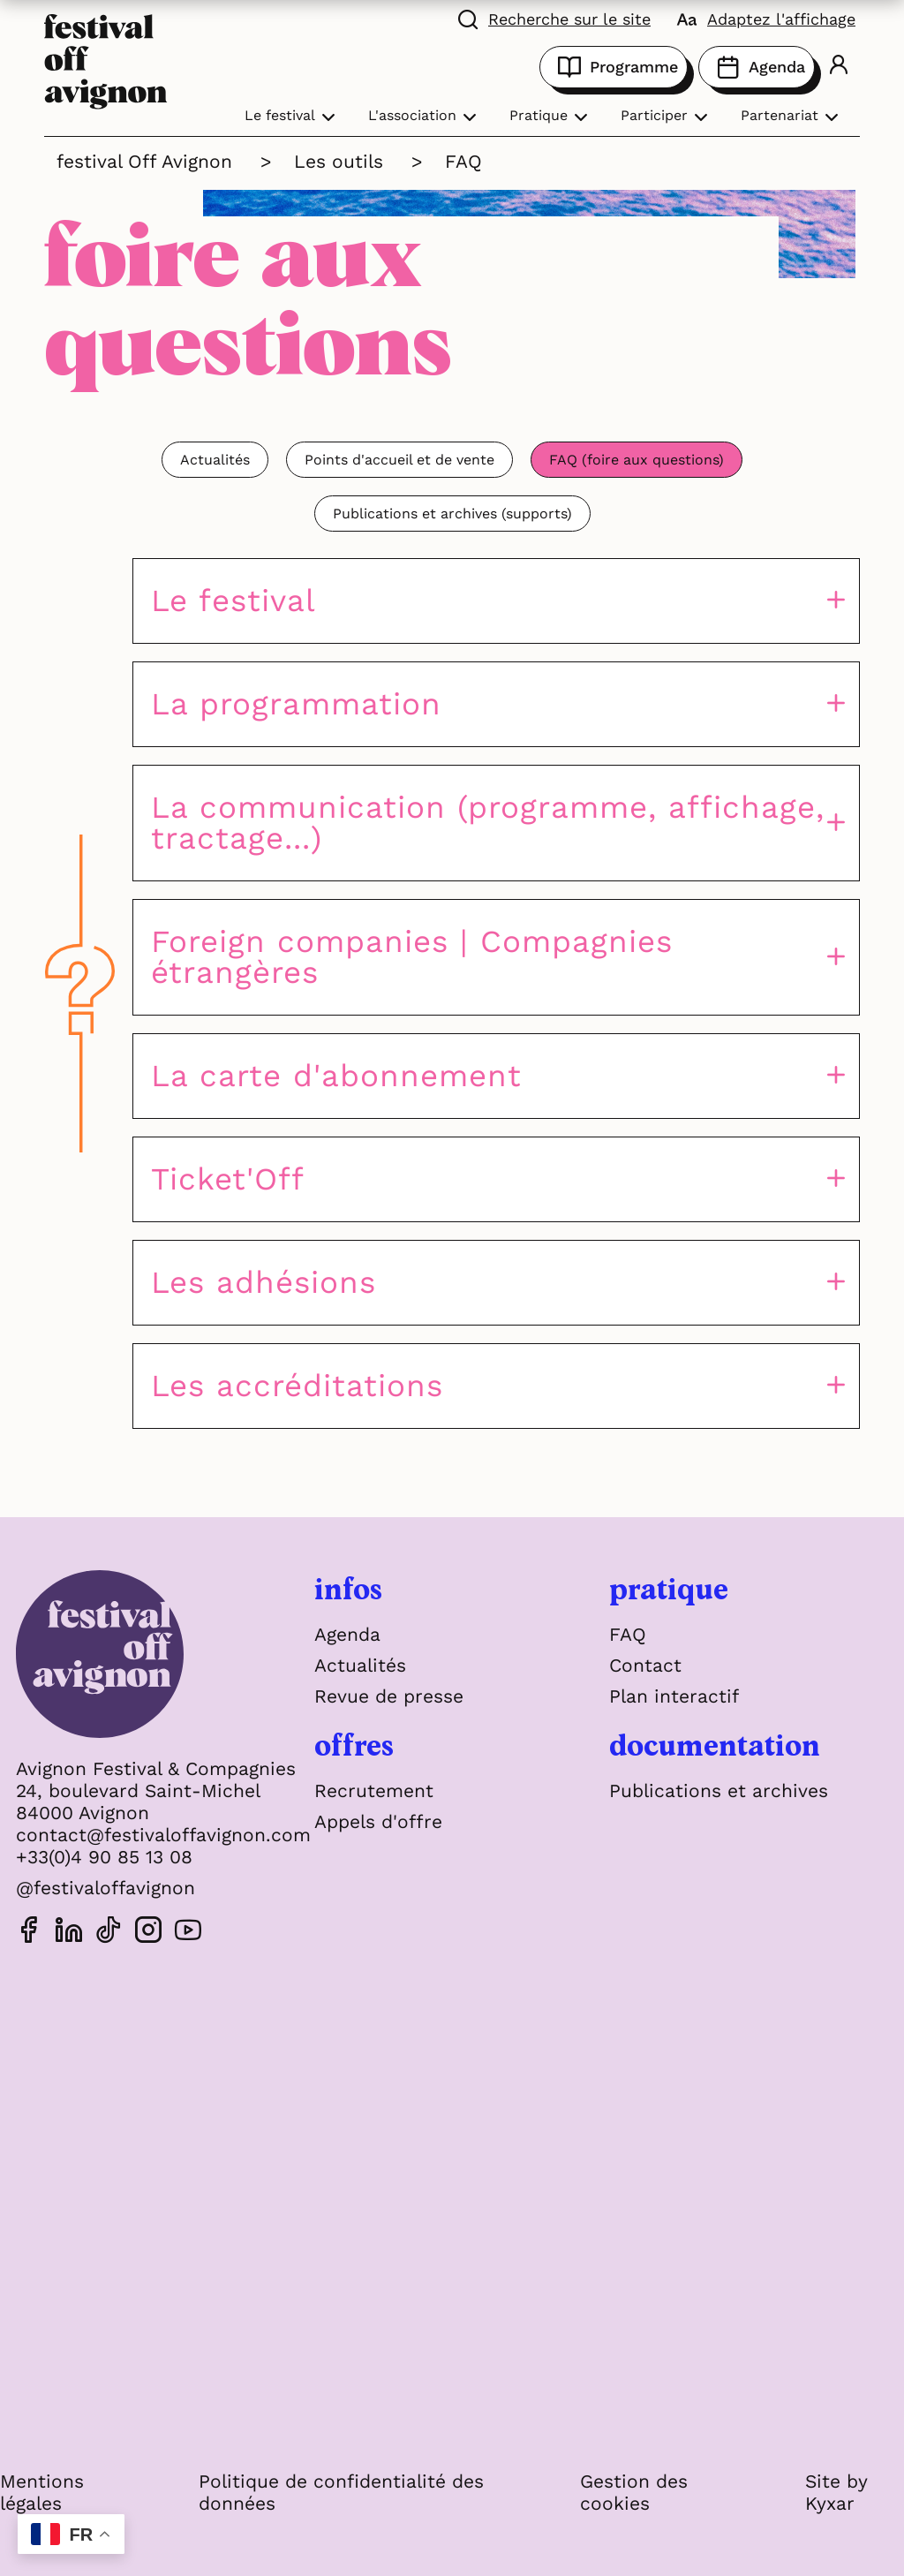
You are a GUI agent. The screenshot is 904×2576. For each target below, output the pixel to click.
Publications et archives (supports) (452, 513)
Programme (613, 67)
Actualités (215, 459)
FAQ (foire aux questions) (636, 459)
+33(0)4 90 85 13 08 (104, 1857)
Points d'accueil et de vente (399, 459)
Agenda (756, 67)
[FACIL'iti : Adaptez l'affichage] (766, 17)
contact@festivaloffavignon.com (163, 1835)
